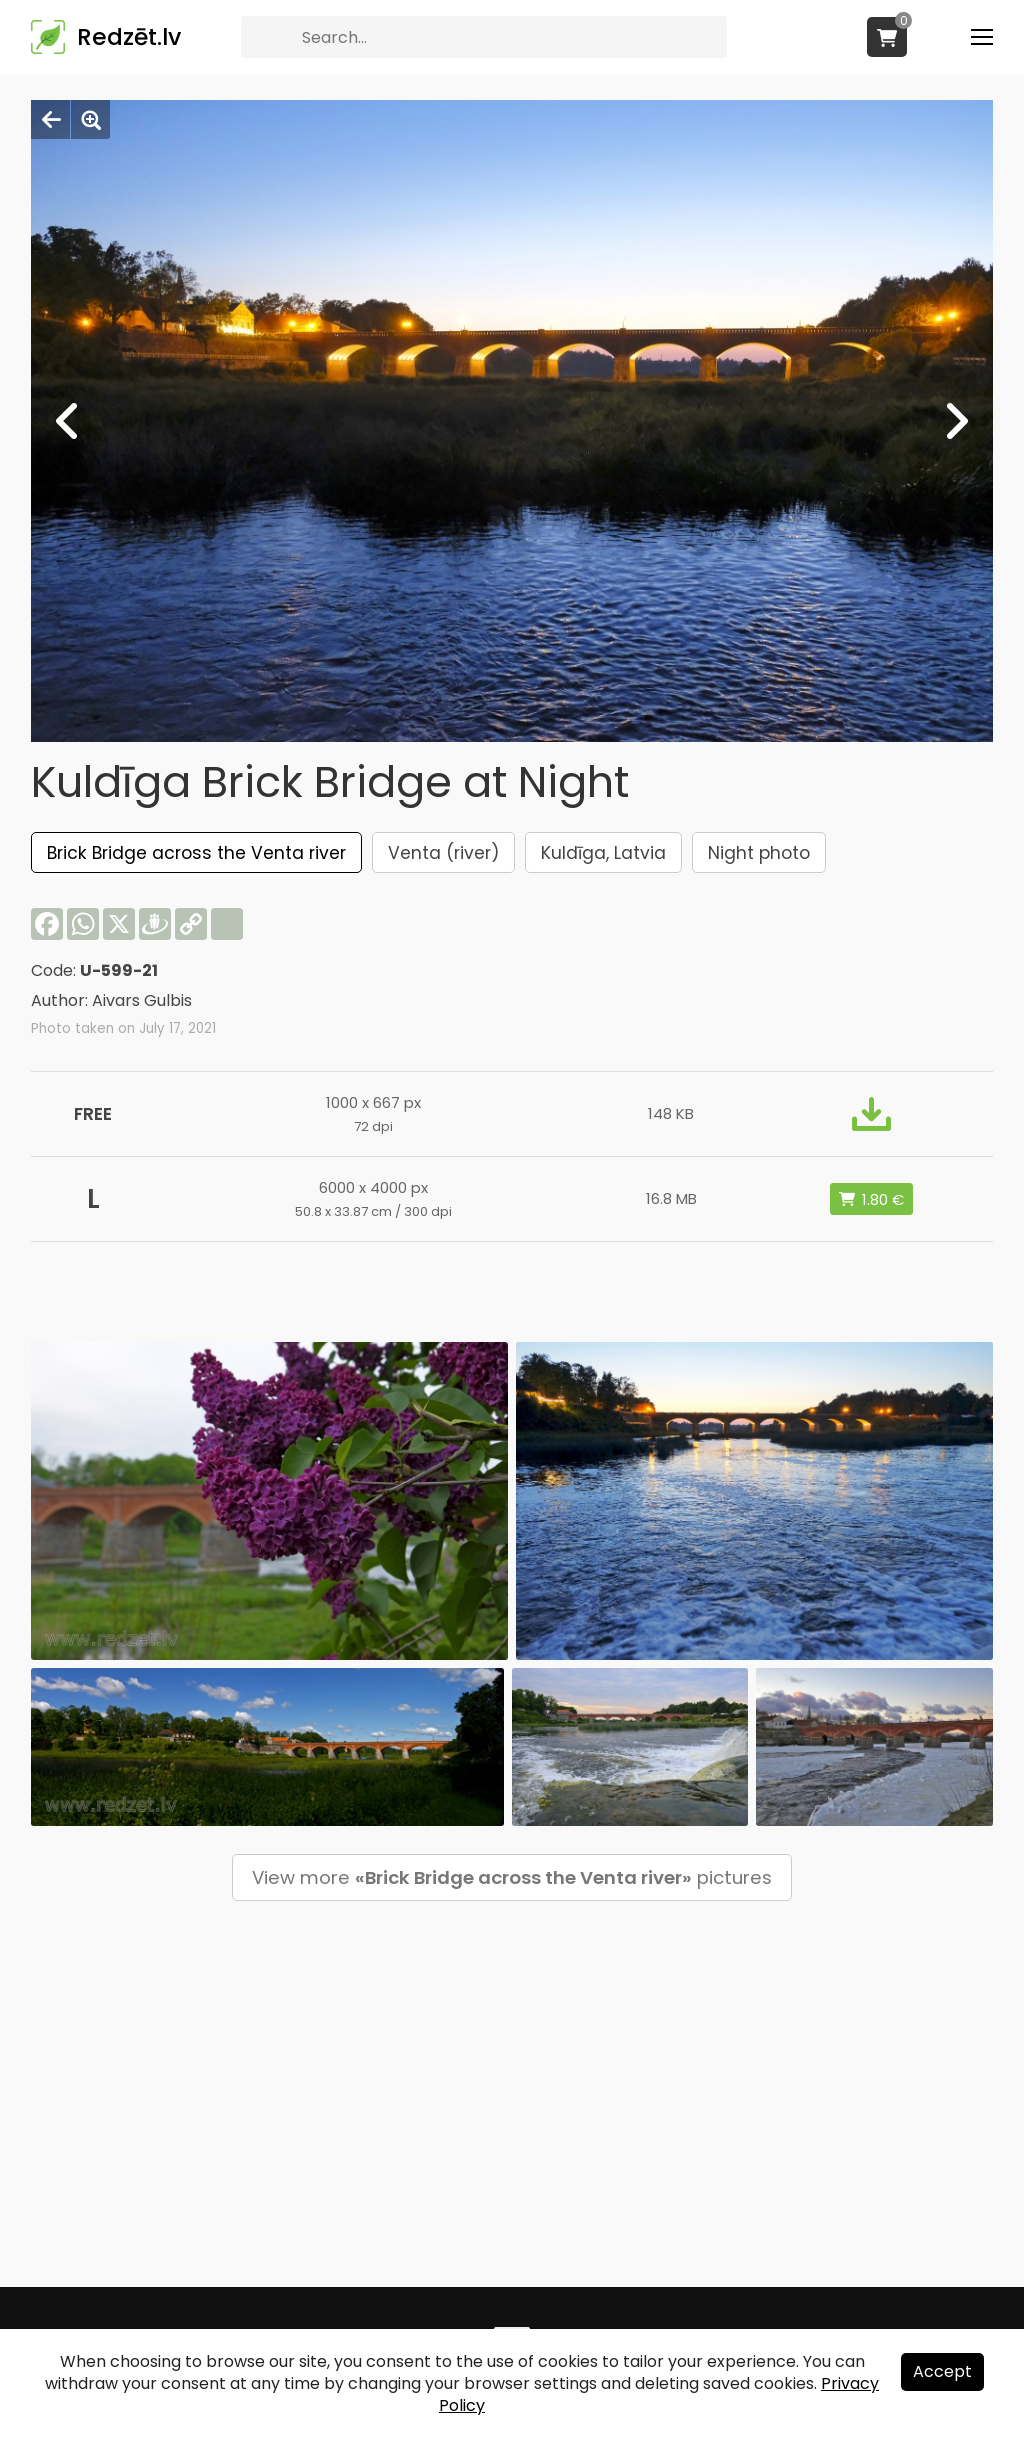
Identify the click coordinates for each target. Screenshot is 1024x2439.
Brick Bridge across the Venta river (196, 853)
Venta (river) (443, 853)
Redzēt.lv (129, 37)
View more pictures (512, 1877)
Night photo (759, 853)
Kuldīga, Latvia (603, 853)
